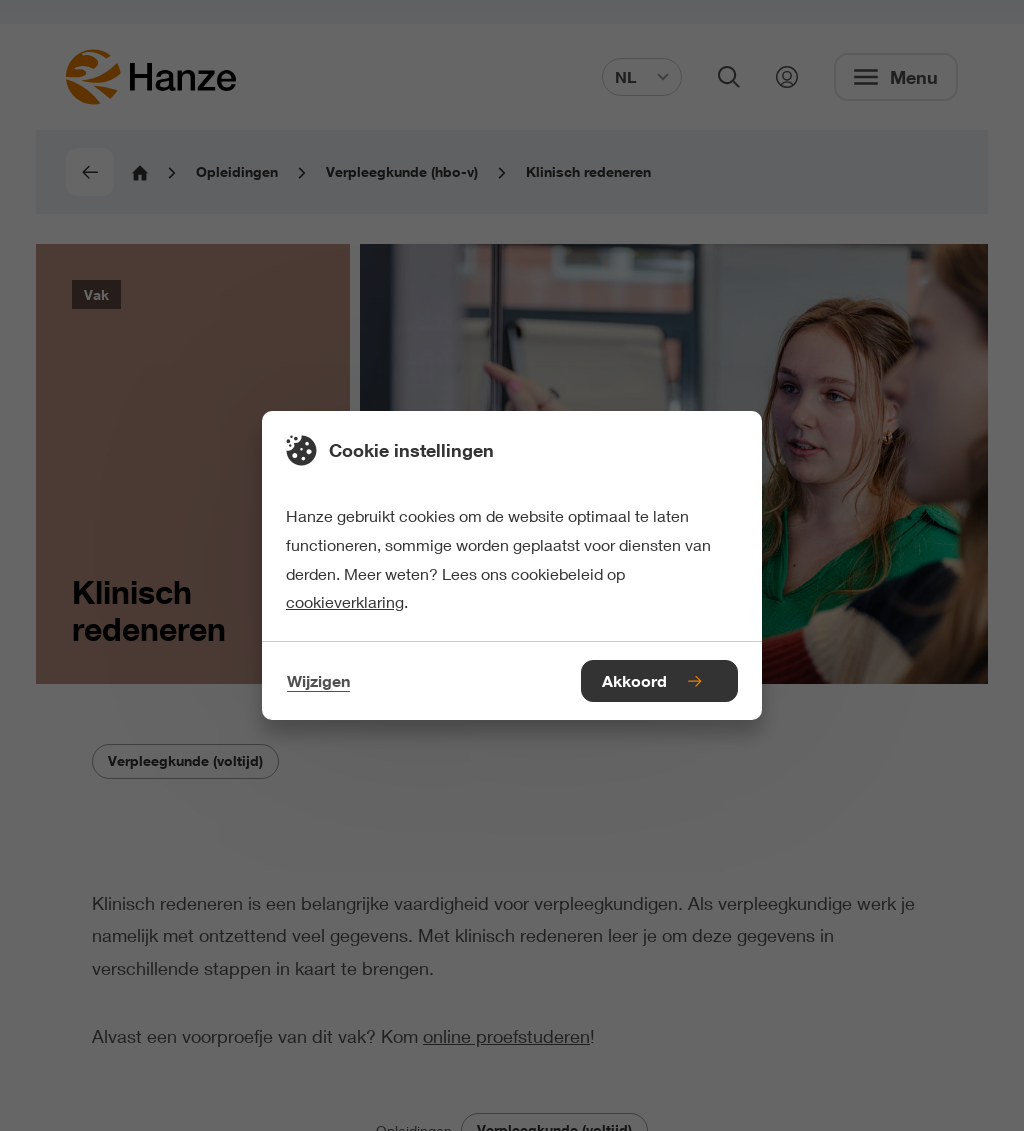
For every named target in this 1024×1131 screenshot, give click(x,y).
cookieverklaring (345, 601)
